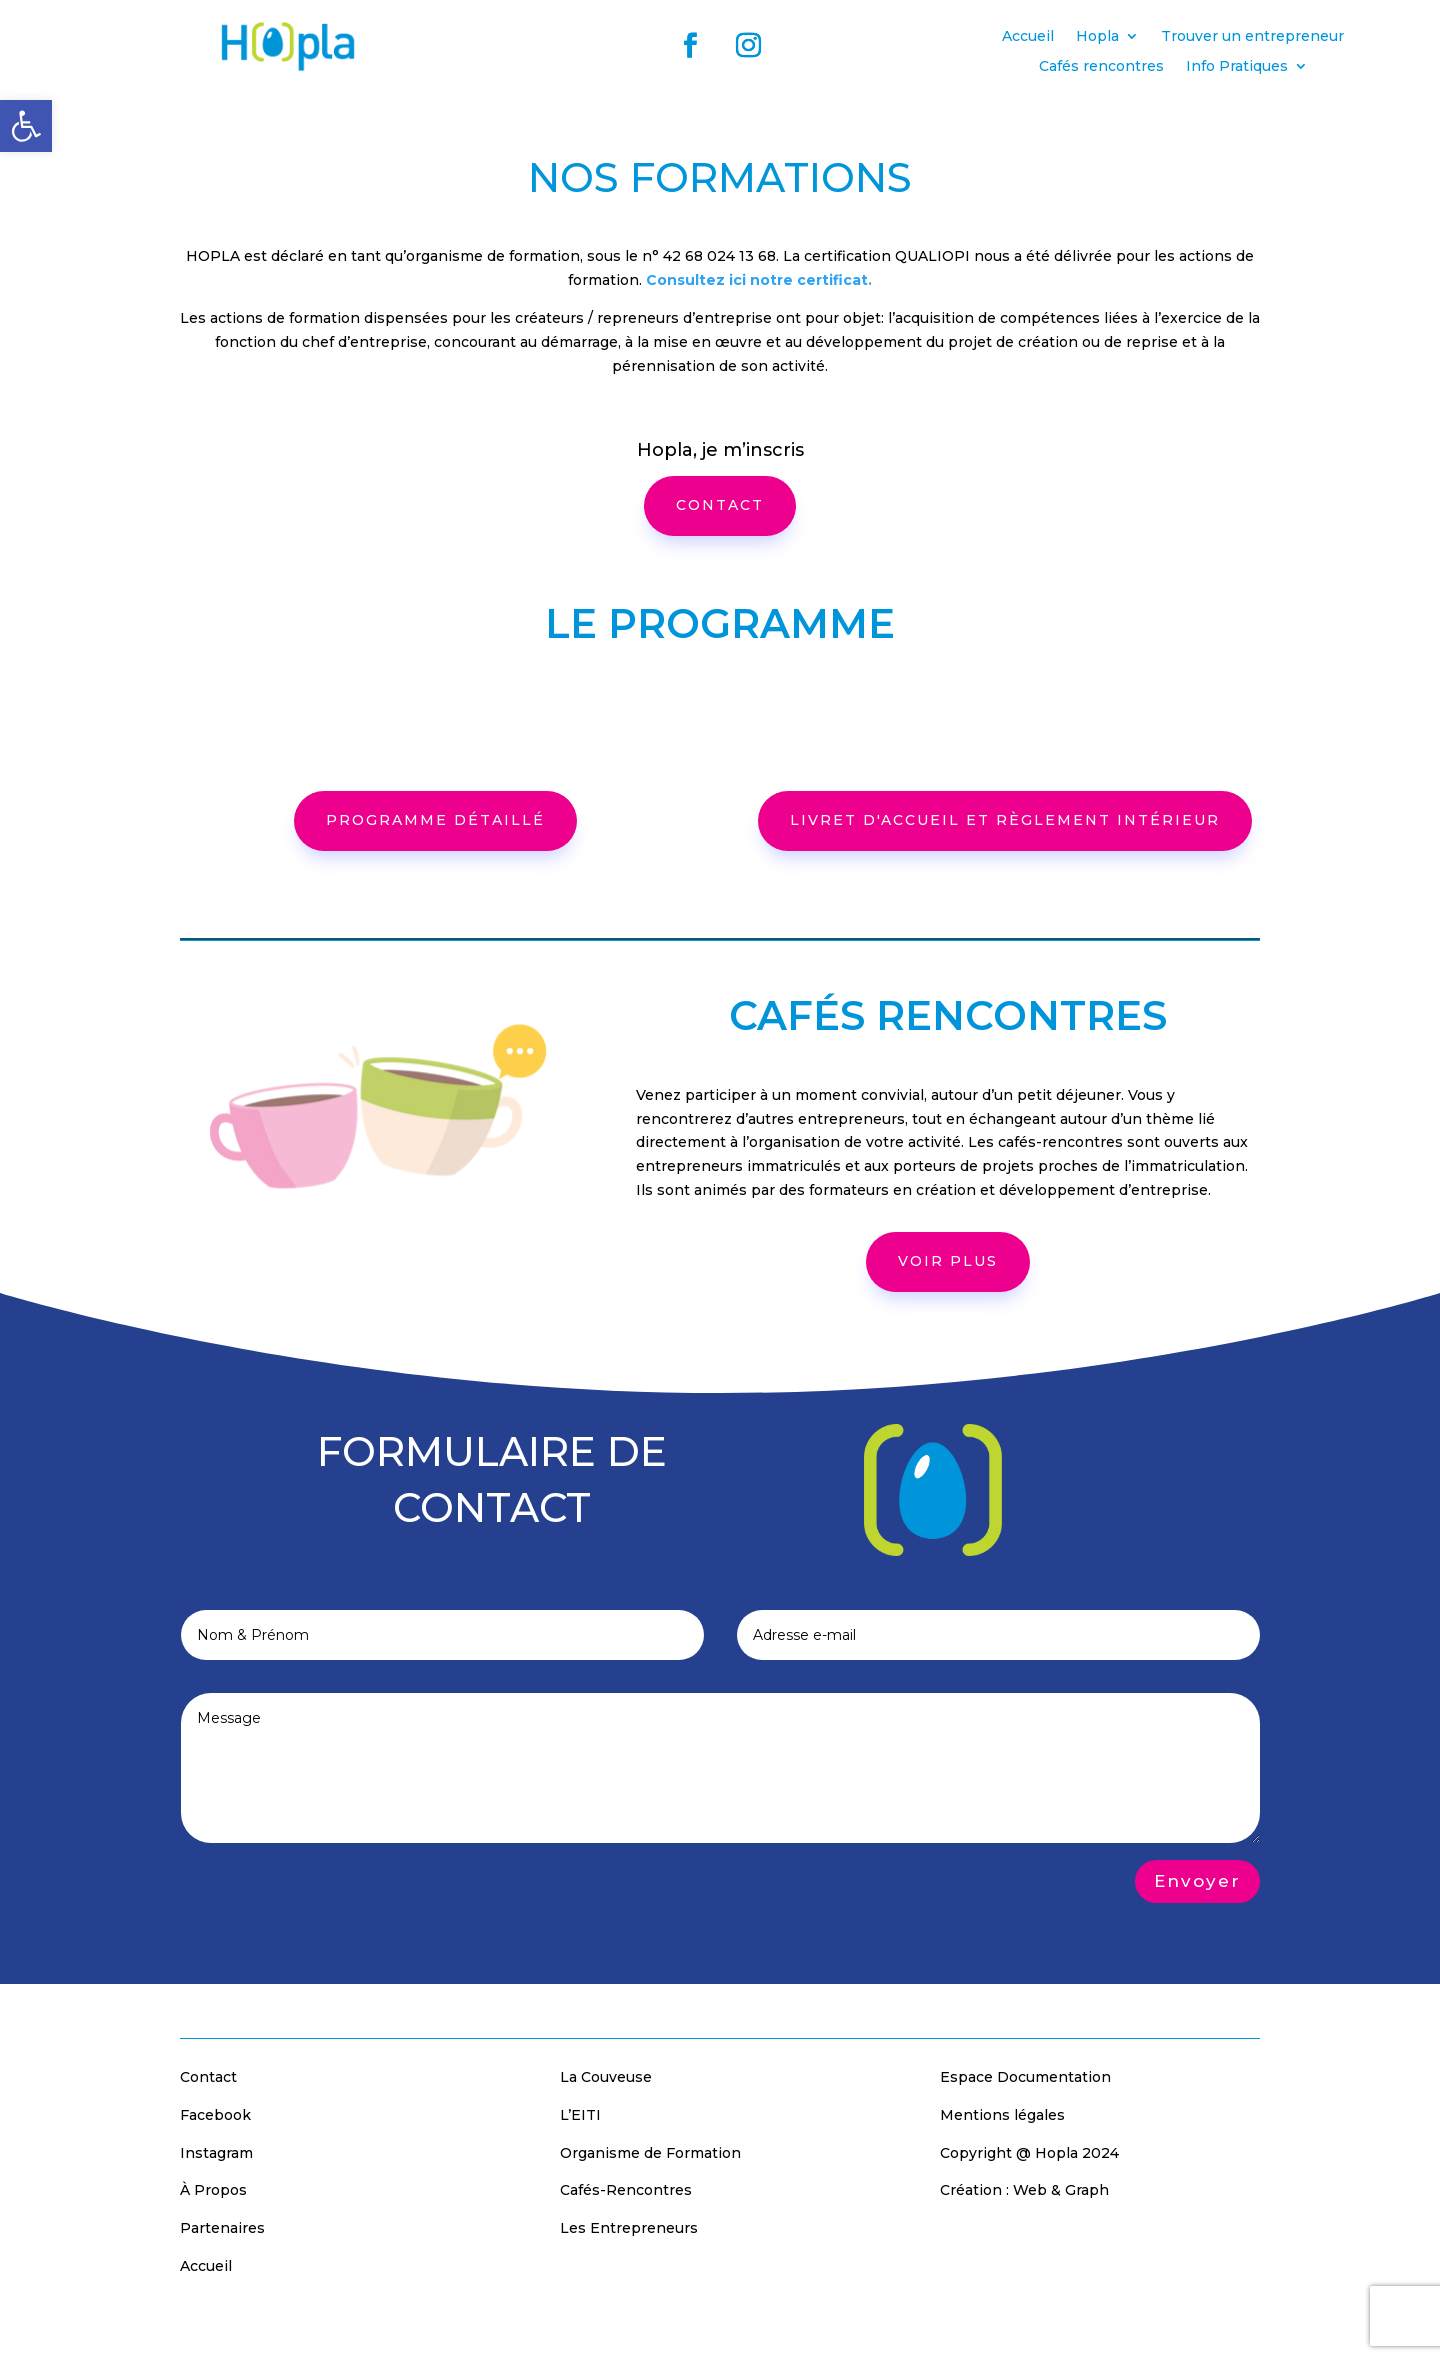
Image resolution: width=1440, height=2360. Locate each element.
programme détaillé (435, 820)
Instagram (216, 2153)
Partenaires (222, 2228)
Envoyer (1197, 1881)
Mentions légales (1002, 2115)
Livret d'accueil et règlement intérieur (1005, 820)
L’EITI (580, 2115)
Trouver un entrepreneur (1252, 37)
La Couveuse (606, 2077)
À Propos (213, 2190)
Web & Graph (1061, 2190)
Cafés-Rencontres (626, 2190)
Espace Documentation (1025, 2077)
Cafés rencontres (1101, 67)
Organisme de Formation (650, 2153)
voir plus (948, 1261)
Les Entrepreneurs (629, 2228)
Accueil (1028, 37)
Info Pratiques (1237, 67)
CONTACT (720, 505)
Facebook (215, 2115)
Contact (208, 2077)
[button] (26, 126)
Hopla (1097, 37)
